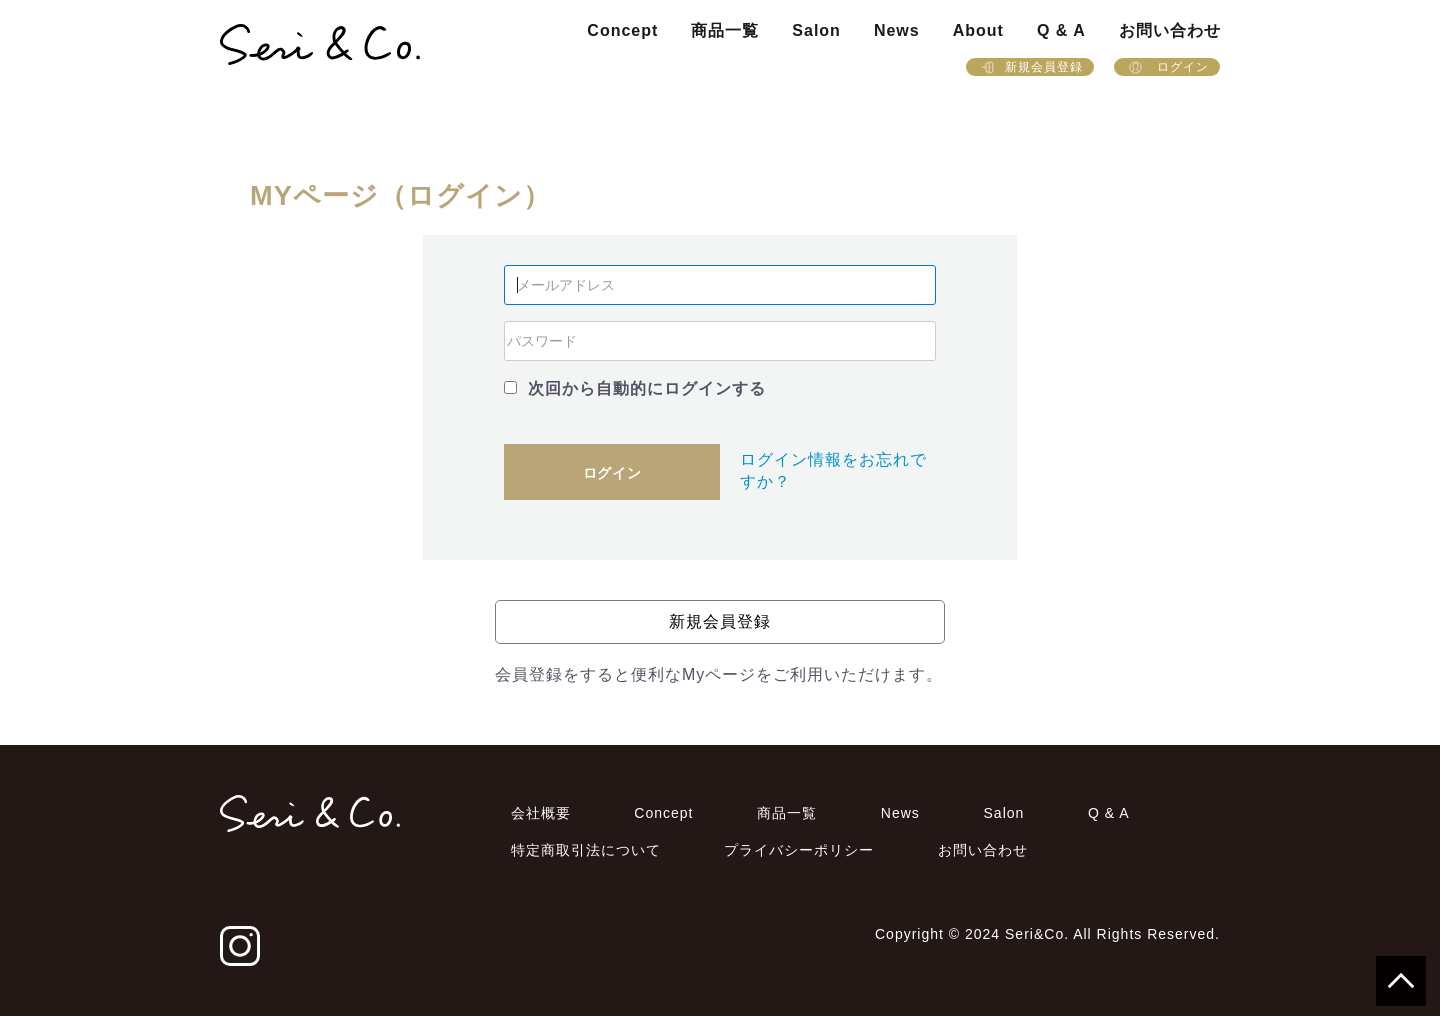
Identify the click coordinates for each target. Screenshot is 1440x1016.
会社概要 (541, 813)
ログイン (1167, 67)
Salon (816, 30)
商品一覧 (725, 30)
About (978, 30)
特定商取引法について (586, 850)
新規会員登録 (1030, 67)
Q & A (1061, 30)
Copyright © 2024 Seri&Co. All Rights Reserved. (1047, 934)
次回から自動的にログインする (647, 388)
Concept (622, 30)
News (897, 30)
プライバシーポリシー (799, 850)
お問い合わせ (1170, 30)
